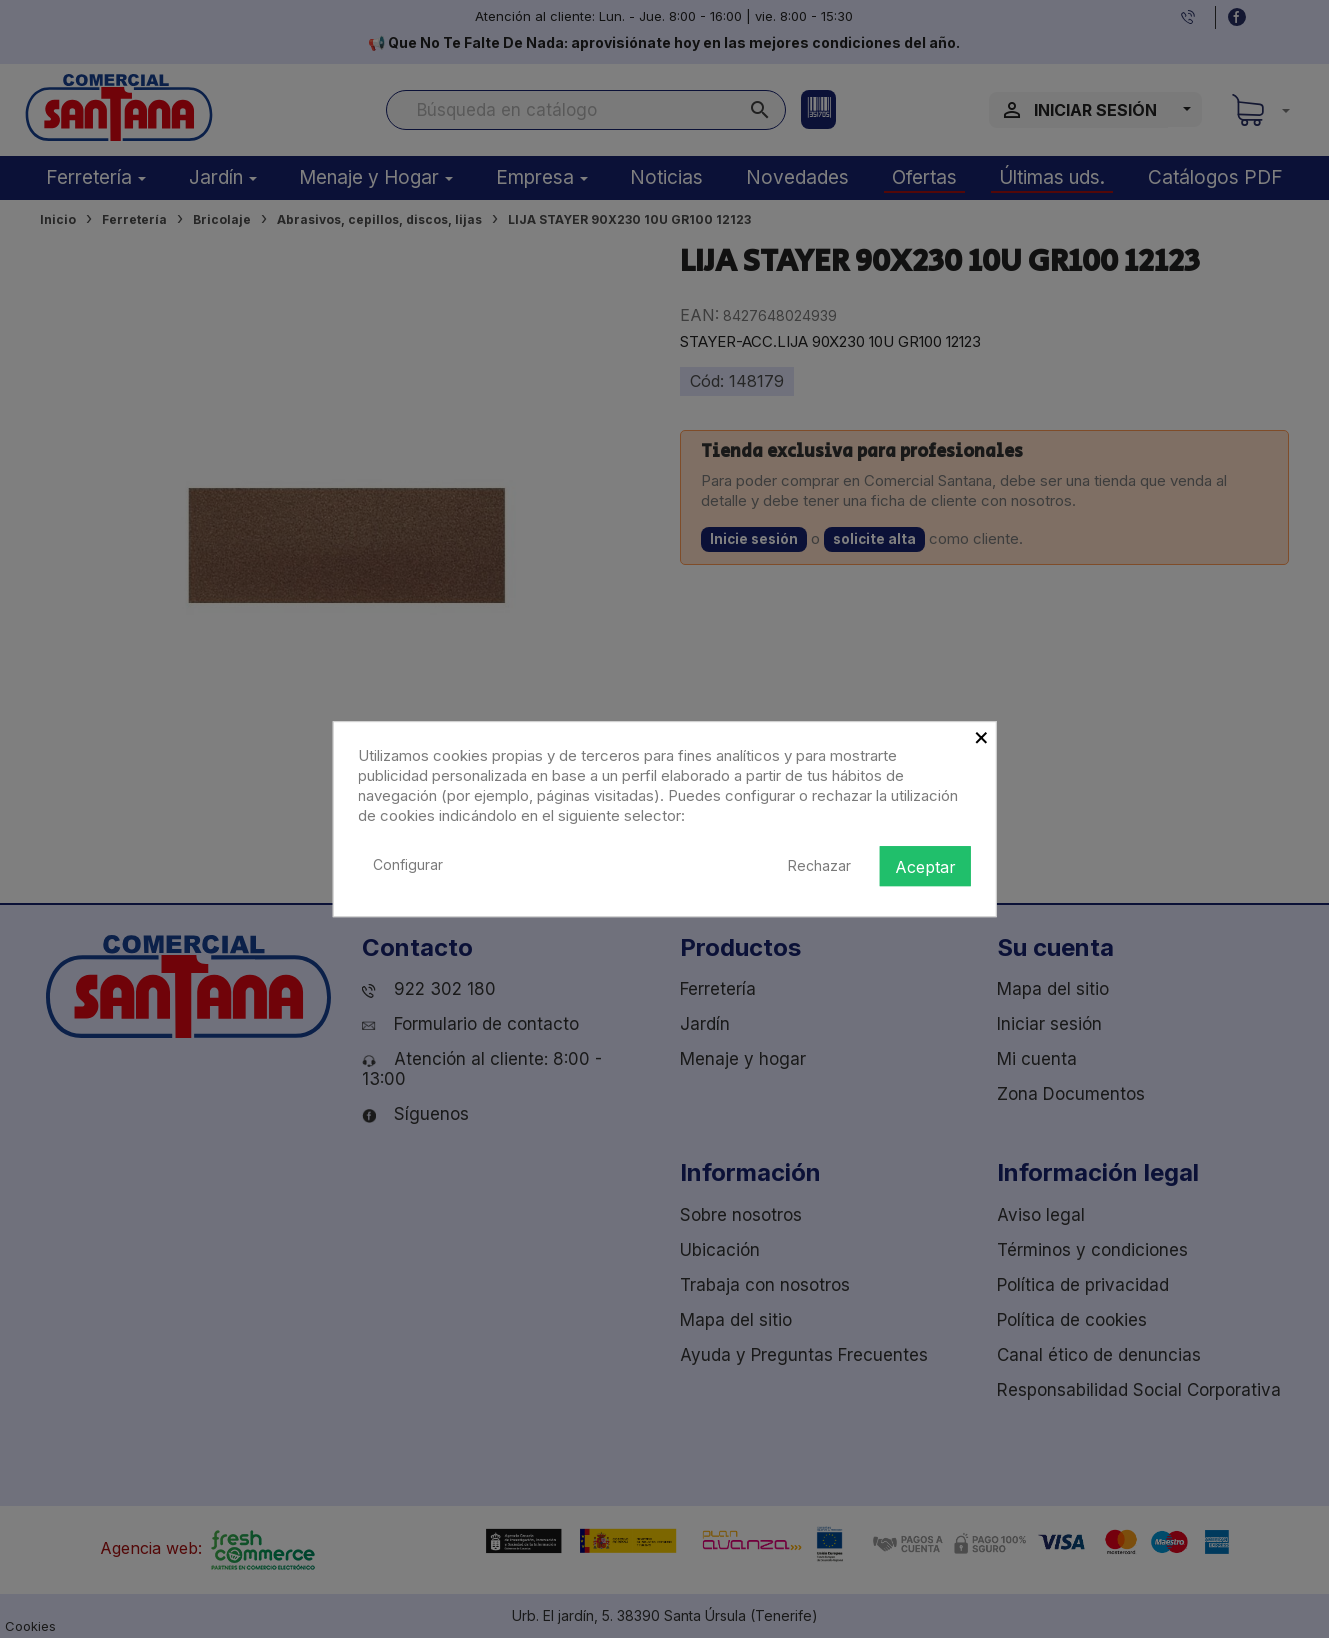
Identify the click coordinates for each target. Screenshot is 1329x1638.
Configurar (408, 864)
